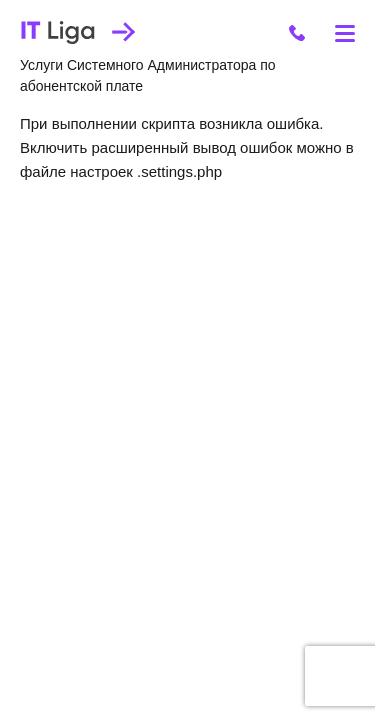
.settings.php (179, 171)
